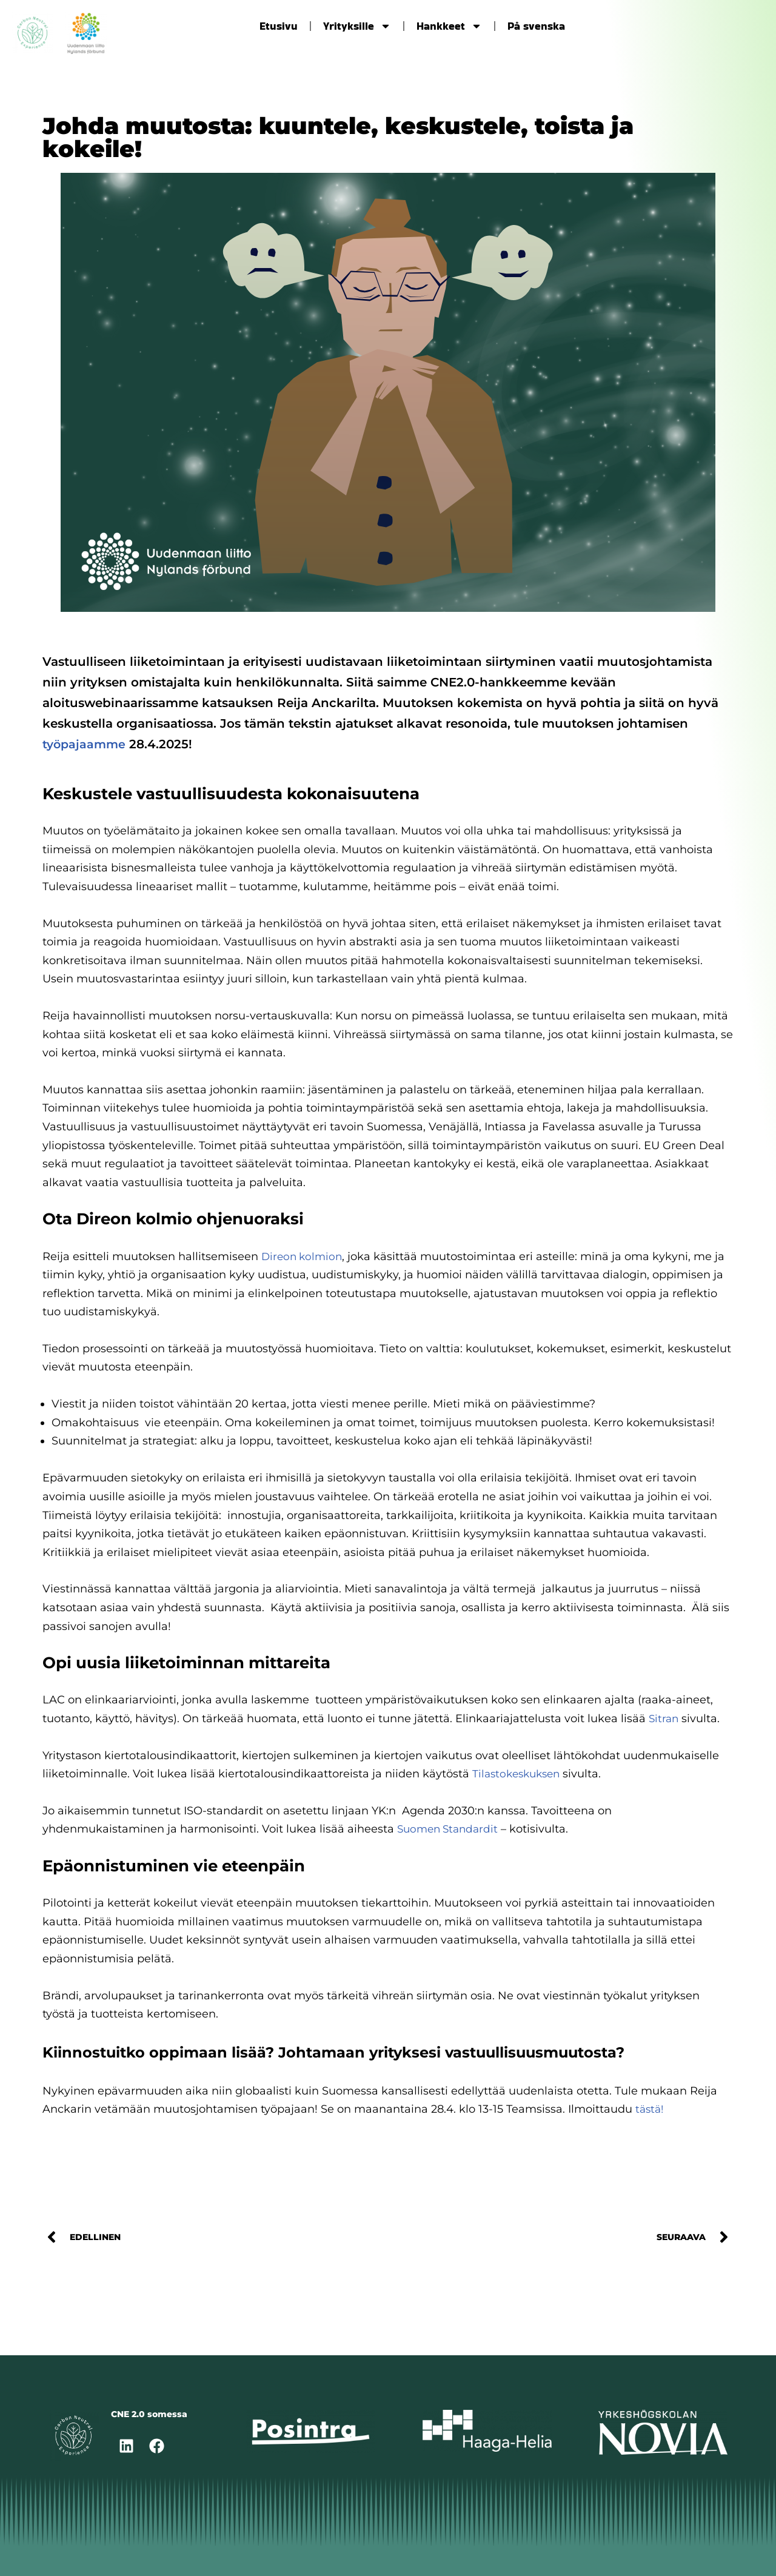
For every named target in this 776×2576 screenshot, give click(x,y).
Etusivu (278, 25)
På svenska (536, 25)
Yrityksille (357, 26)
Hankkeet (449, 26)
